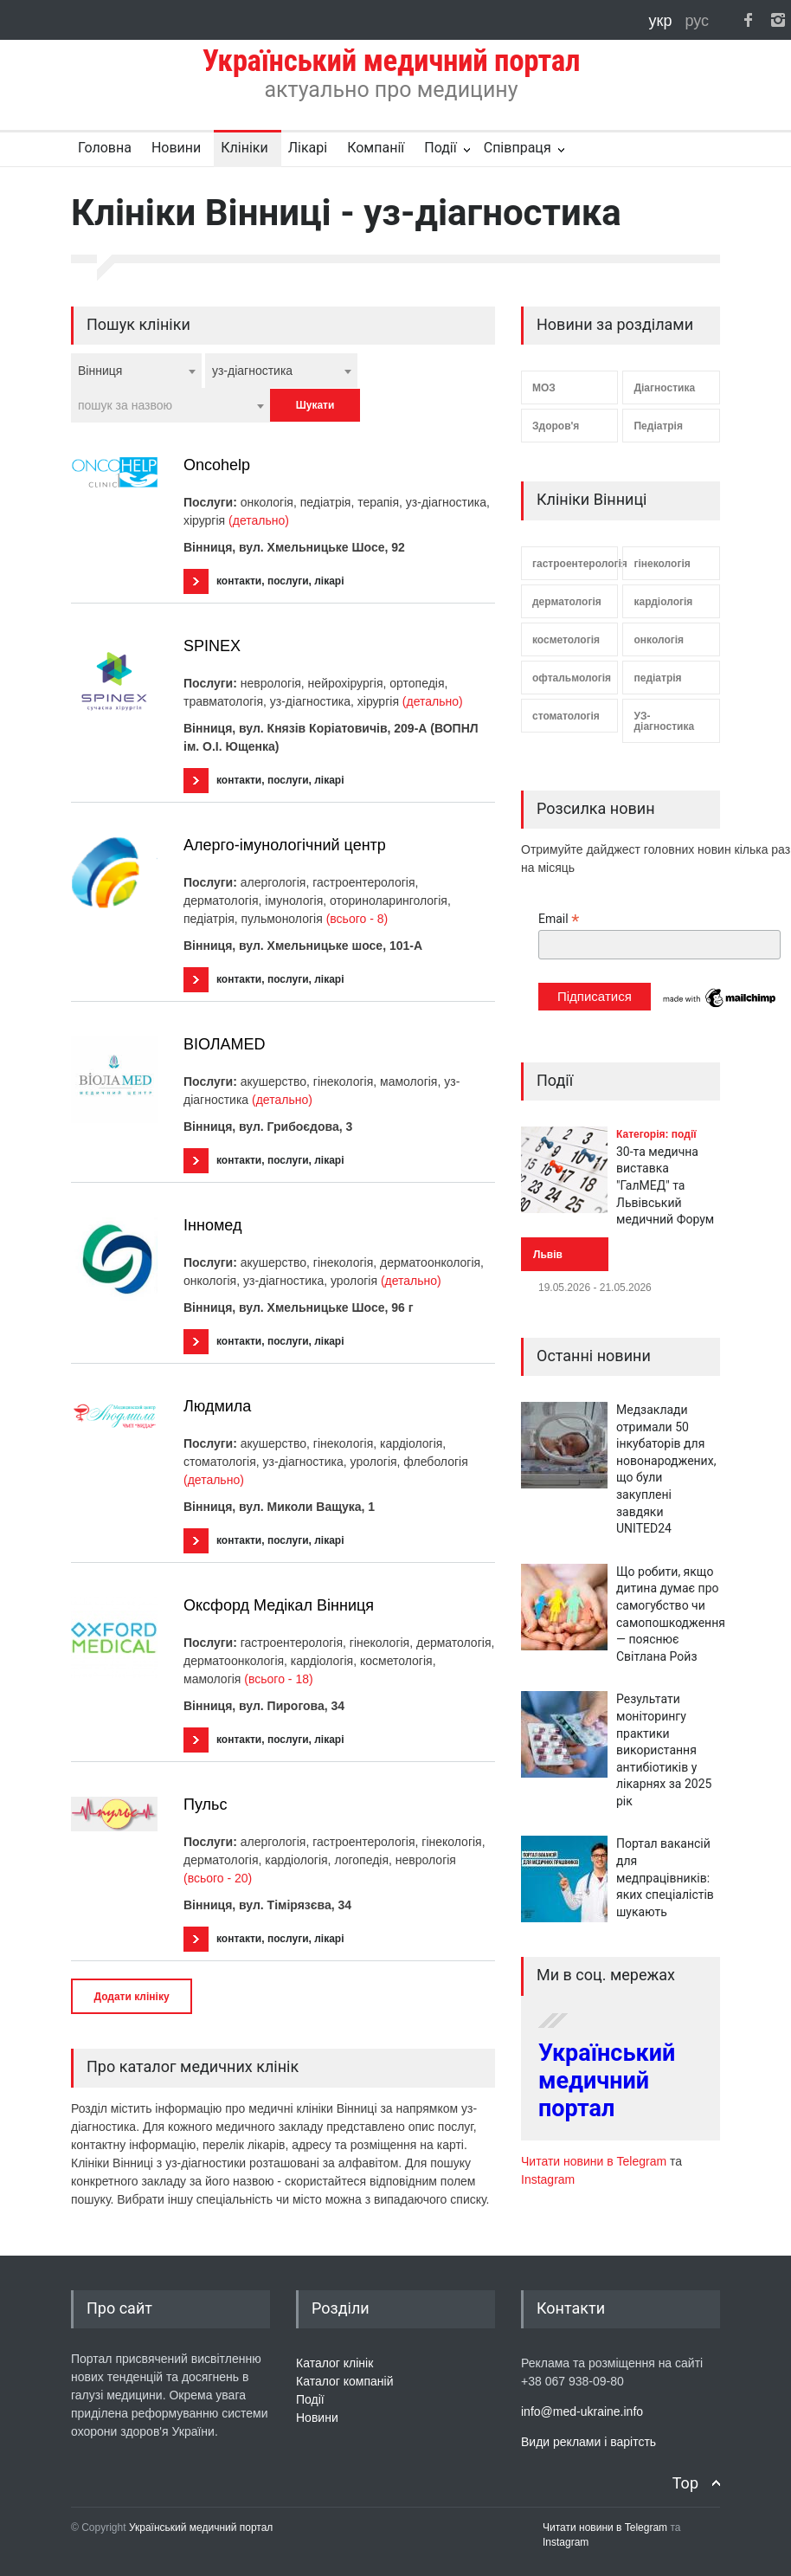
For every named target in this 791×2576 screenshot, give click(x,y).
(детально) (258, 520)
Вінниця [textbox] (100, 371)
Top (685, 2483)
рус (697, 20)
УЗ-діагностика (663, 721)
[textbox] (170, 405)
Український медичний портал (606, 2081)
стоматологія (566, 716)
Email (558, 919)
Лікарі (307, 147)
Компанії (375, 147)
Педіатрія (657, 426)
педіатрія (657, 678)
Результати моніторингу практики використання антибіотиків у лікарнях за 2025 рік (663, 1750)
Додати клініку (131, 1997)
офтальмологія (571, 678)
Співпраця (517, 147)
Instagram (548, 2179)
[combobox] (136, 370)
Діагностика (664, 388)
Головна (105, 147)
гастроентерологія (575, 564)
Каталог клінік (334, 2363)
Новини (176, 147)
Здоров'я (555, 426)
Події (440, 147)
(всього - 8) (357, 919)
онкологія (658, 640)
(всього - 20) (217, 1878)
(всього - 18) (278, 1679)
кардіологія (662, 602)
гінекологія (661, 564)
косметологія (566, 640)
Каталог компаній (345, 2381)
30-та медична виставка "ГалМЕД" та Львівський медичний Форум (665, 1185)
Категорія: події (656, 1134)
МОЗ (544, 388)
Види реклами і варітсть (588, 2442)
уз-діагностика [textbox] (252, 371)
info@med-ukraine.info (582, 2411)
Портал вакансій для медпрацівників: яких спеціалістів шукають (665, 1877)
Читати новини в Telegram (595, 2161)
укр (663, 20)
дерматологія (566, 602)
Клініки (244, 147)
